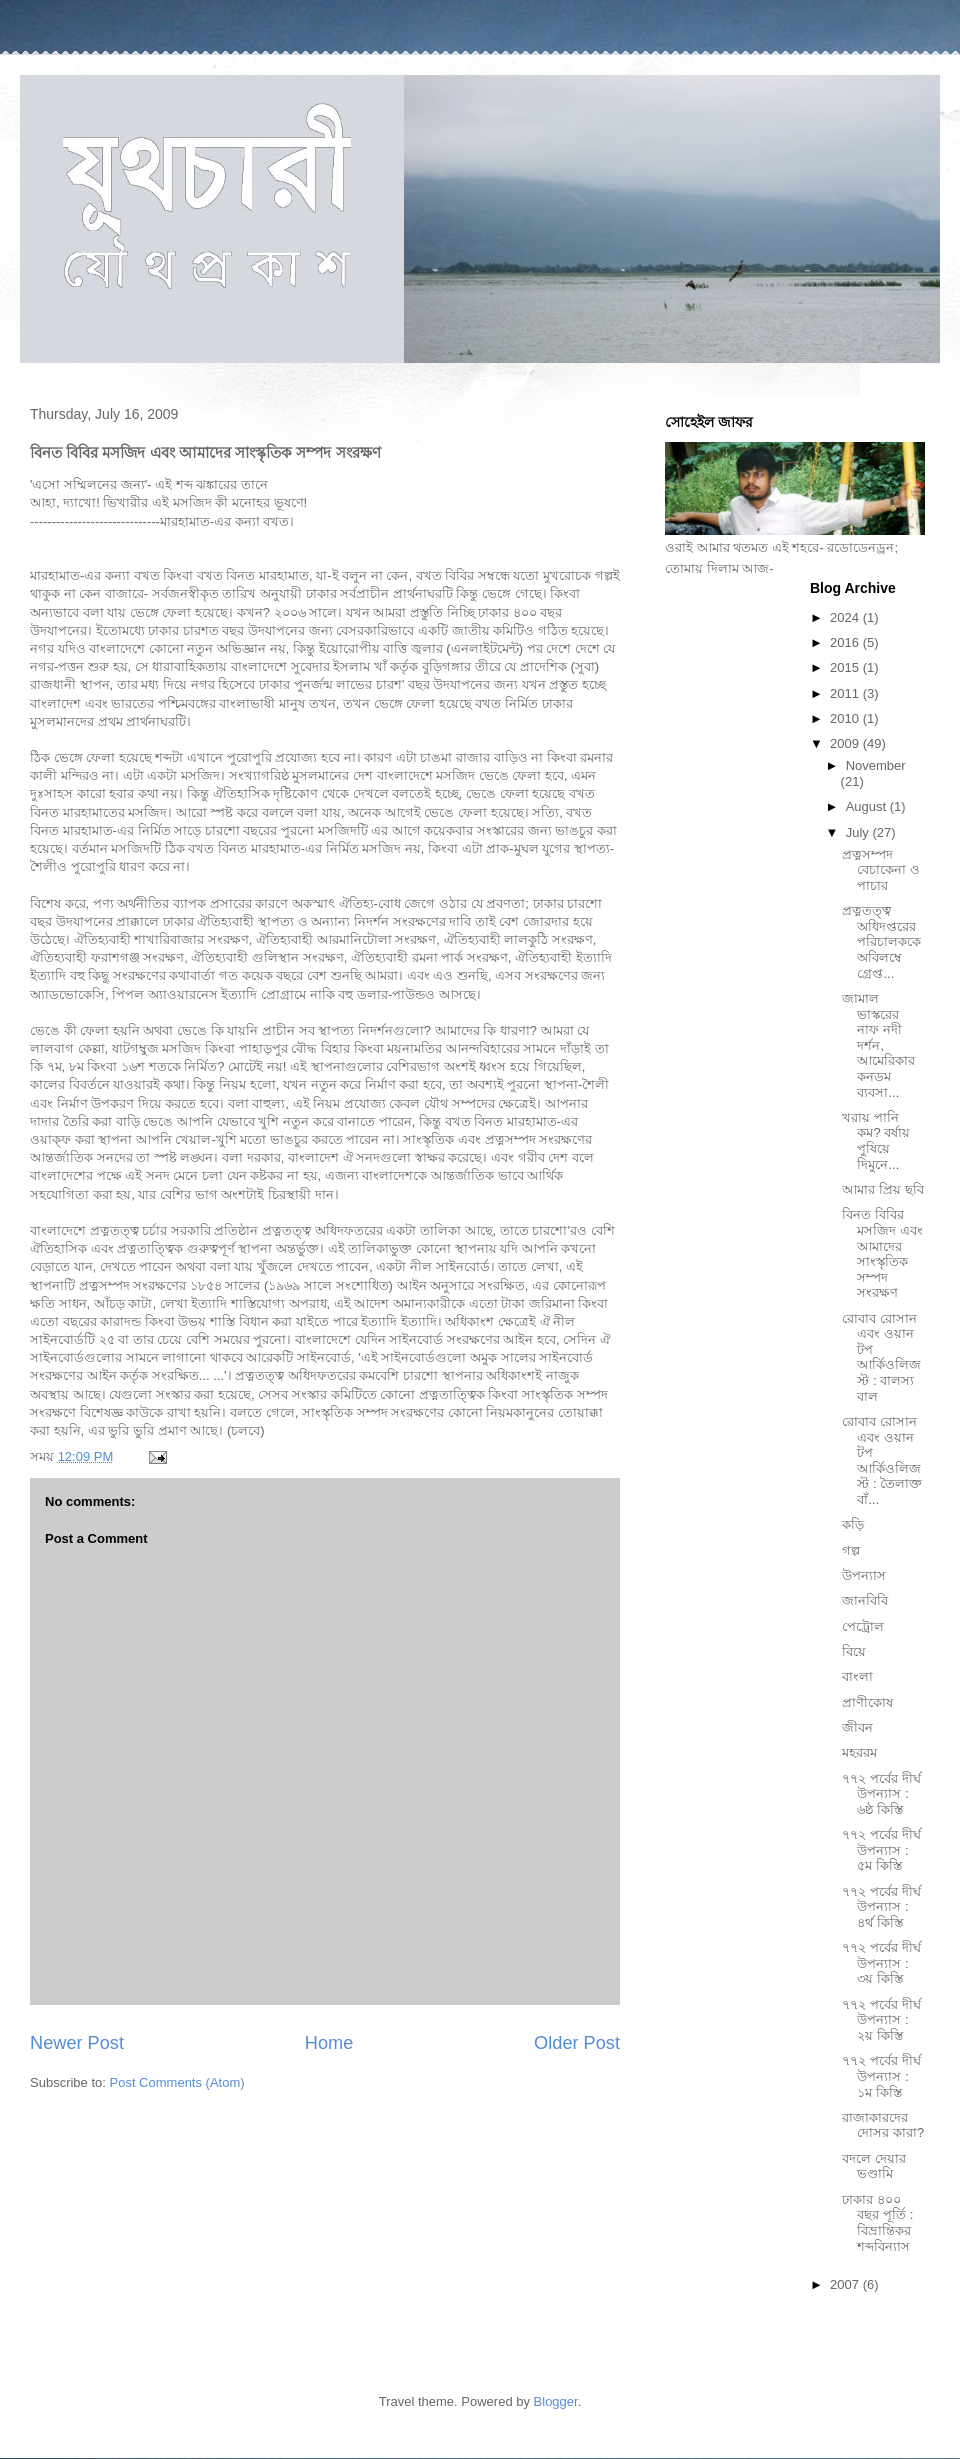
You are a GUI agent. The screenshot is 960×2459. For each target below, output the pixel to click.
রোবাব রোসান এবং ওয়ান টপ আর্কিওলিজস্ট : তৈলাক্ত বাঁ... (882, 1460)
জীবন (857, 1727)
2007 (846, 2284)
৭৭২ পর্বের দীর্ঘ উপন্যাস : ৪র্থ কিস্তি (881, 1907)
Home (329, 2043)
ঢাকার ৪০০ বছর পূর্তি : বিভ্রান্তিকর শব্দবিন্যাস (877, 2223)
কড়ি (853, 1524)
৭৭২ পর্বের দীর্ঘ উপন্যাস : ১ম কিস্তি (881, 2076)
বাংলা (857, 1676)
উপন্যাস (864, 1575)
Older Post (577, 2043)
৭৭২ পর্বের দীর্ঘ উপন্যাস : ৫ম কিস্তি (881, 1850)
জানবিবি (865, 1600)
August (868, 806)
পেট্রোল (863, 1626)
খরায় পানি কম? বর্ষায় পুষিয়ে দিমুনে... (876, 1141)
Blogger (556, 2401)
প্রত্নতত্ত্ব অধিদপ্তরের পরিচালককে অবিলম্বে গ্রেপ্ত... (881, 941)
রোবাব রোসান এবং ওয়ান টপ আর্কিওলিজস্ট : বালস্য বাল (881, 1357)
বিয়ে (854, 1651)
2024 (846, 617)
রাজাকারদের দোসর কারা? (883, 2125)
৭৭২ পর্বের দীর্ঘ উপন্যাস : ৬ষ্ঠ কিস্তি (881, 1794)
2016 (846, 642)
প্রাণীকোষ (867, 1702)
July (859, 832)
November (876, 765)
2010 (846, 718)
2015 (846, 667)
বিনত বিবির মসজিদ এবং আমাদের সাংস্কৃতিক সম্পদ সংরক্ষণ (882, 1253)
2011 (846, 693)
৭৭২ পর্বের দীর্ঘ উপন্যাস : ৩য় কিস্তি (881, 1963)
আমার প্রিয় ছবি (882, 1189)
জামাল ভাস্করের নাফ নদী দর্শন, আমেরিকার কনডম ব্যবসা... (878, 1045)
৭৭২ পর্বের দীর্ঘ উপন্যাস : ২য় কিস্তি (881, 2020)
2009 (846, 743)
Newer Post (77, 2043)
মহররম (859, 1752)
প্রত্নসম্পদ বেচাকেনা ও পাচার (881, 870)
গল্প (851, 1550)
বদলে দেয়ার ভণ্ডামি (874, 2166)
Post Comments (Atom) (177, 2082)
